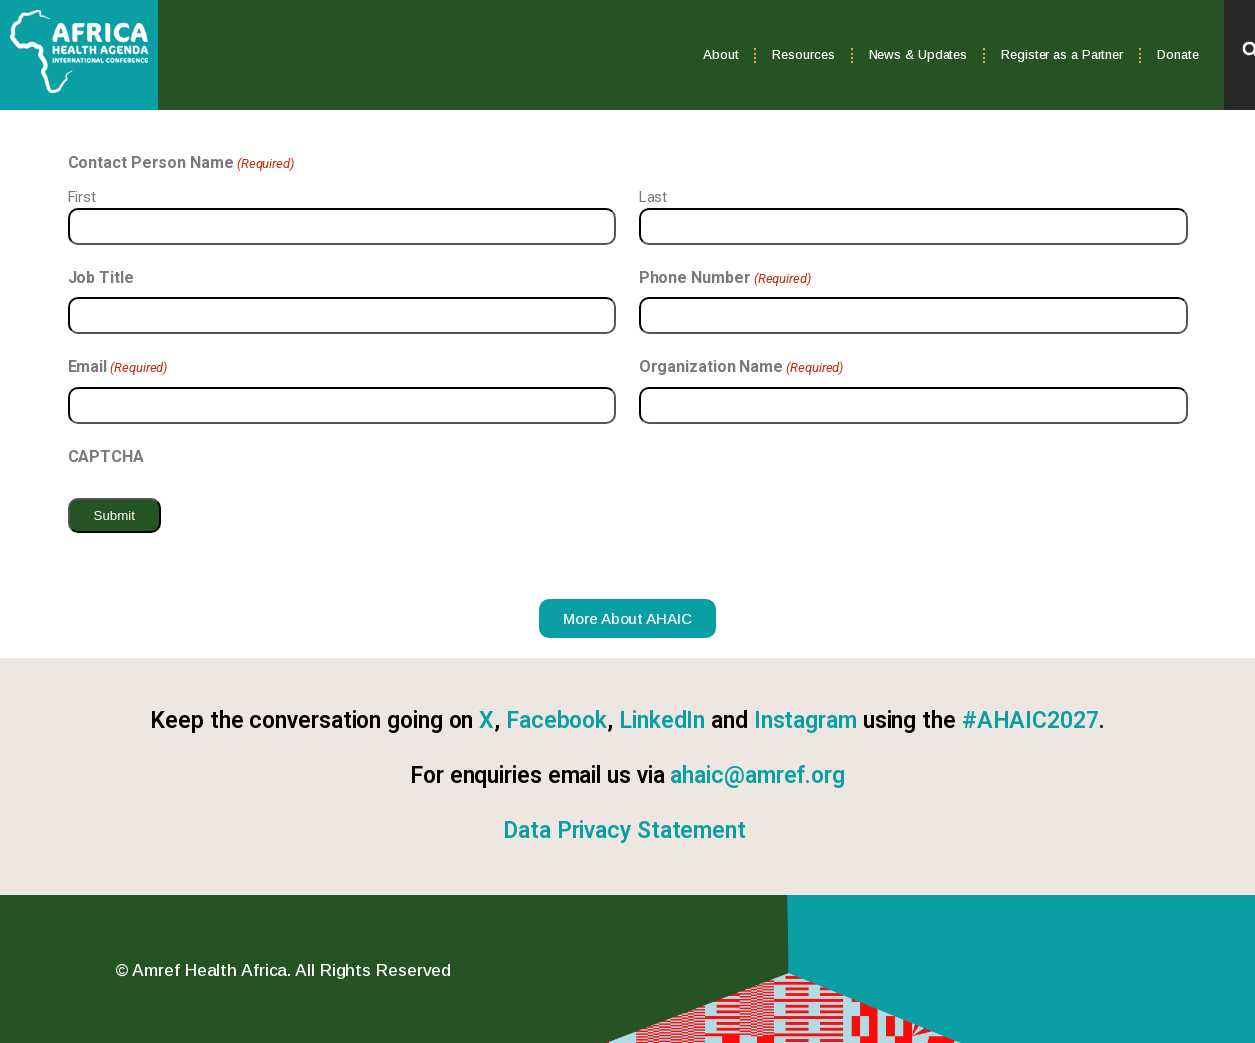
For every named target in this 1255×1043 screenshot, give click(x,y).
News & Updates (918, 54)
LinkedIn (662, 720)
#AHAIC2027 (1030, 720)
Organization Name (741, 367)
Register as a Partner (1062, 54)
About (721, 54)
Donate (1177, 54)
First (82, 197)
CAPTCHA (106, 456)
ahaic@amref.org (757, 775)
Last (653, 197)
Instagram (805, 720)
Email (118, 367)
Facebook (556, 720)
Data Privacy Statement (624, 830)
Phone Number (725, 278)
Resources (803, 54)
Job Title (101, 277)
